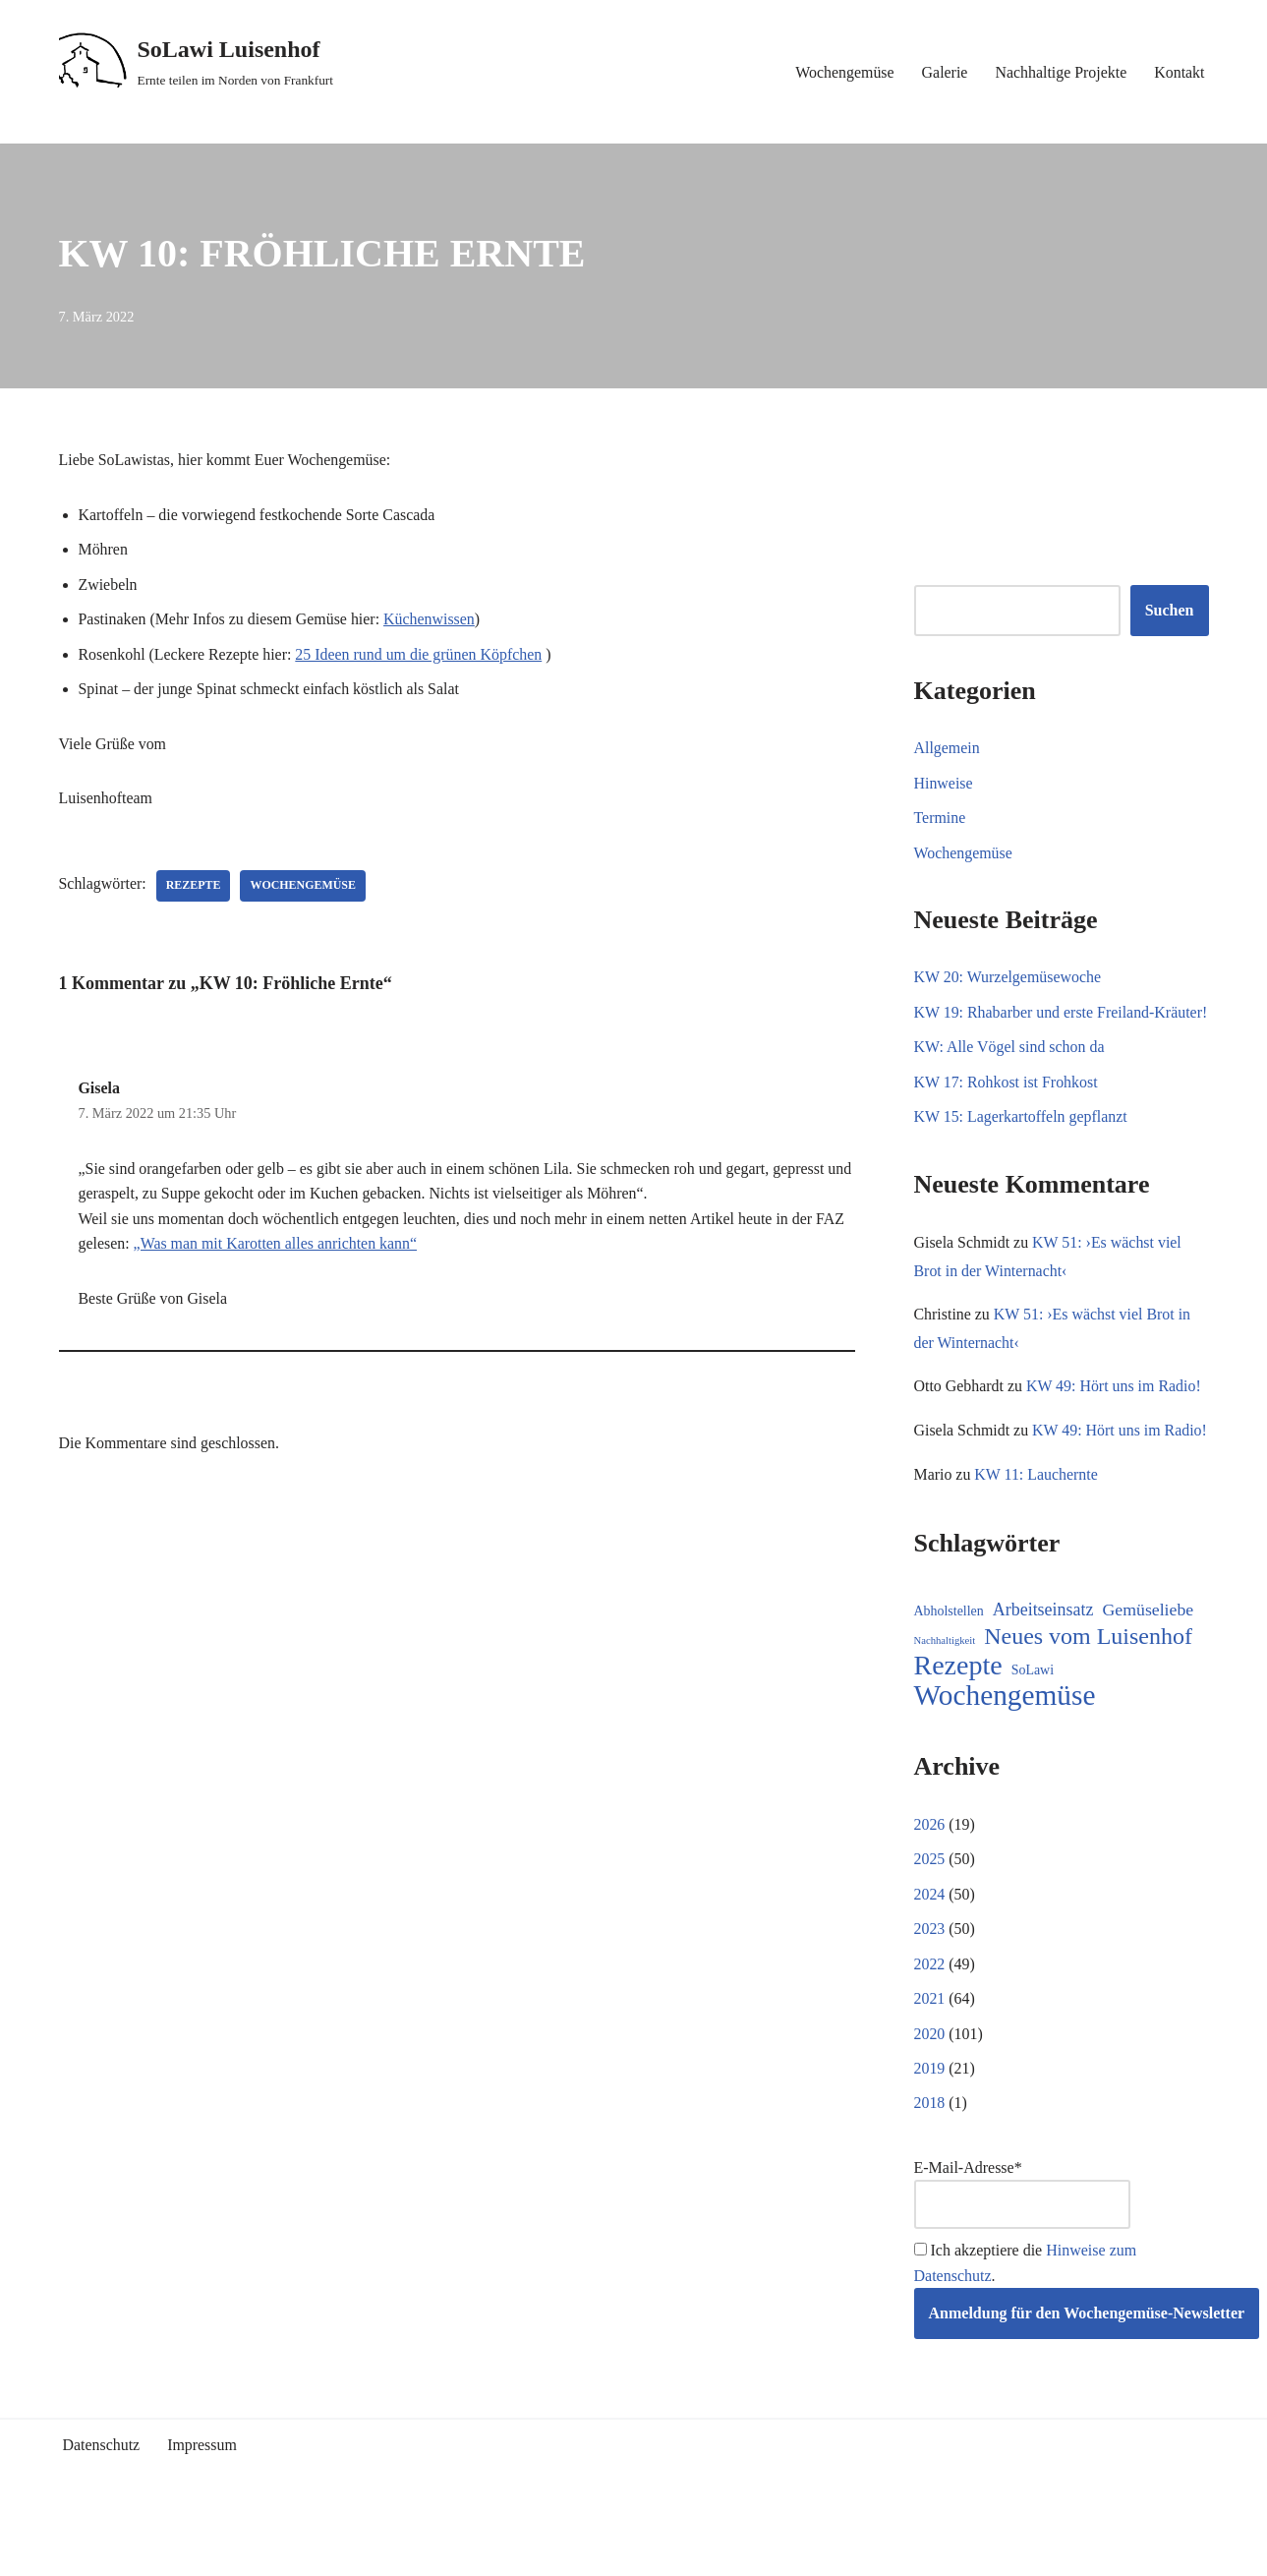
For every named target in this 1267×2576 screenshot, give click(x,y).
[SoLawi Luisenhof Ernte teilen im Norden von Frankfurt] (196, 62)
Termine (940, 818)
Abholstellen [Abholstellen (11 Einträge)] (949, 1667)
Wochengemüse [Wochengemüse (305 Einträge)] (1005, 1752)
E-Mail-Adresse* (1022, 2251)
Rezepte (193, 887)
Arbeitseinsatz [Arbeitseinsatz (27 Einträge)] (1043, 1665)
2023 (930, 1985)
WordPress (235, 2551)
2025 (930, 1914)
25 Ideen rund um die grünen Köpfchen (421, 655)
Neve (75, 2551)
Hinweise (943, 783)
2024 (930, 1950)
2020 (930, 2089)
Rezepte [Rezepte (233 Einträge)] (958, 1721)
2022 (930, 2020)
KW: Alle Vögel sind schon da (1010, 1073)
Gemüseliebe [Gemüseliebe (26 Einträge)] (1148, 1665)
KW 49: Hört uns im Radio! (1115, 1413)
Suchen (1169, 611)
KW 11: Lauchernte (1037, 1529)
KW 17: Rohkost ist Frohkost (1006, 1107)
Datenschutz (102, 2502)
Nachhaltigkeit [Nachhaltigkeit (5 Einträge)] (945, 1696)
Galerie (943, 72)
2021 (930, 2055)
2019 (930, 2125)
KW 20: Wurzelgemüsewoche (1008, 977)
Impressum (203, 2502)
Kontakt (1179, 72)
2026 (930, 1880)
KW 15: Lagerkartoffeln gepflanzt (1021, 1143)
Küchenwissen (431, 620)
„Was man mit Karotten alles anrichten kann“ (276, 1245)
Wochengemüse (843, 72)
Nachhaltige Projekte (1060, 72)
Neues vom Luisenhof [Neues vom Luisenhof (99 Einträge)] (1088, 1692)
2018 (930, 2160)
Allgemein (947, 747)
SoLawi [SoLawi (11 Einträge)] (1032, 1726)
